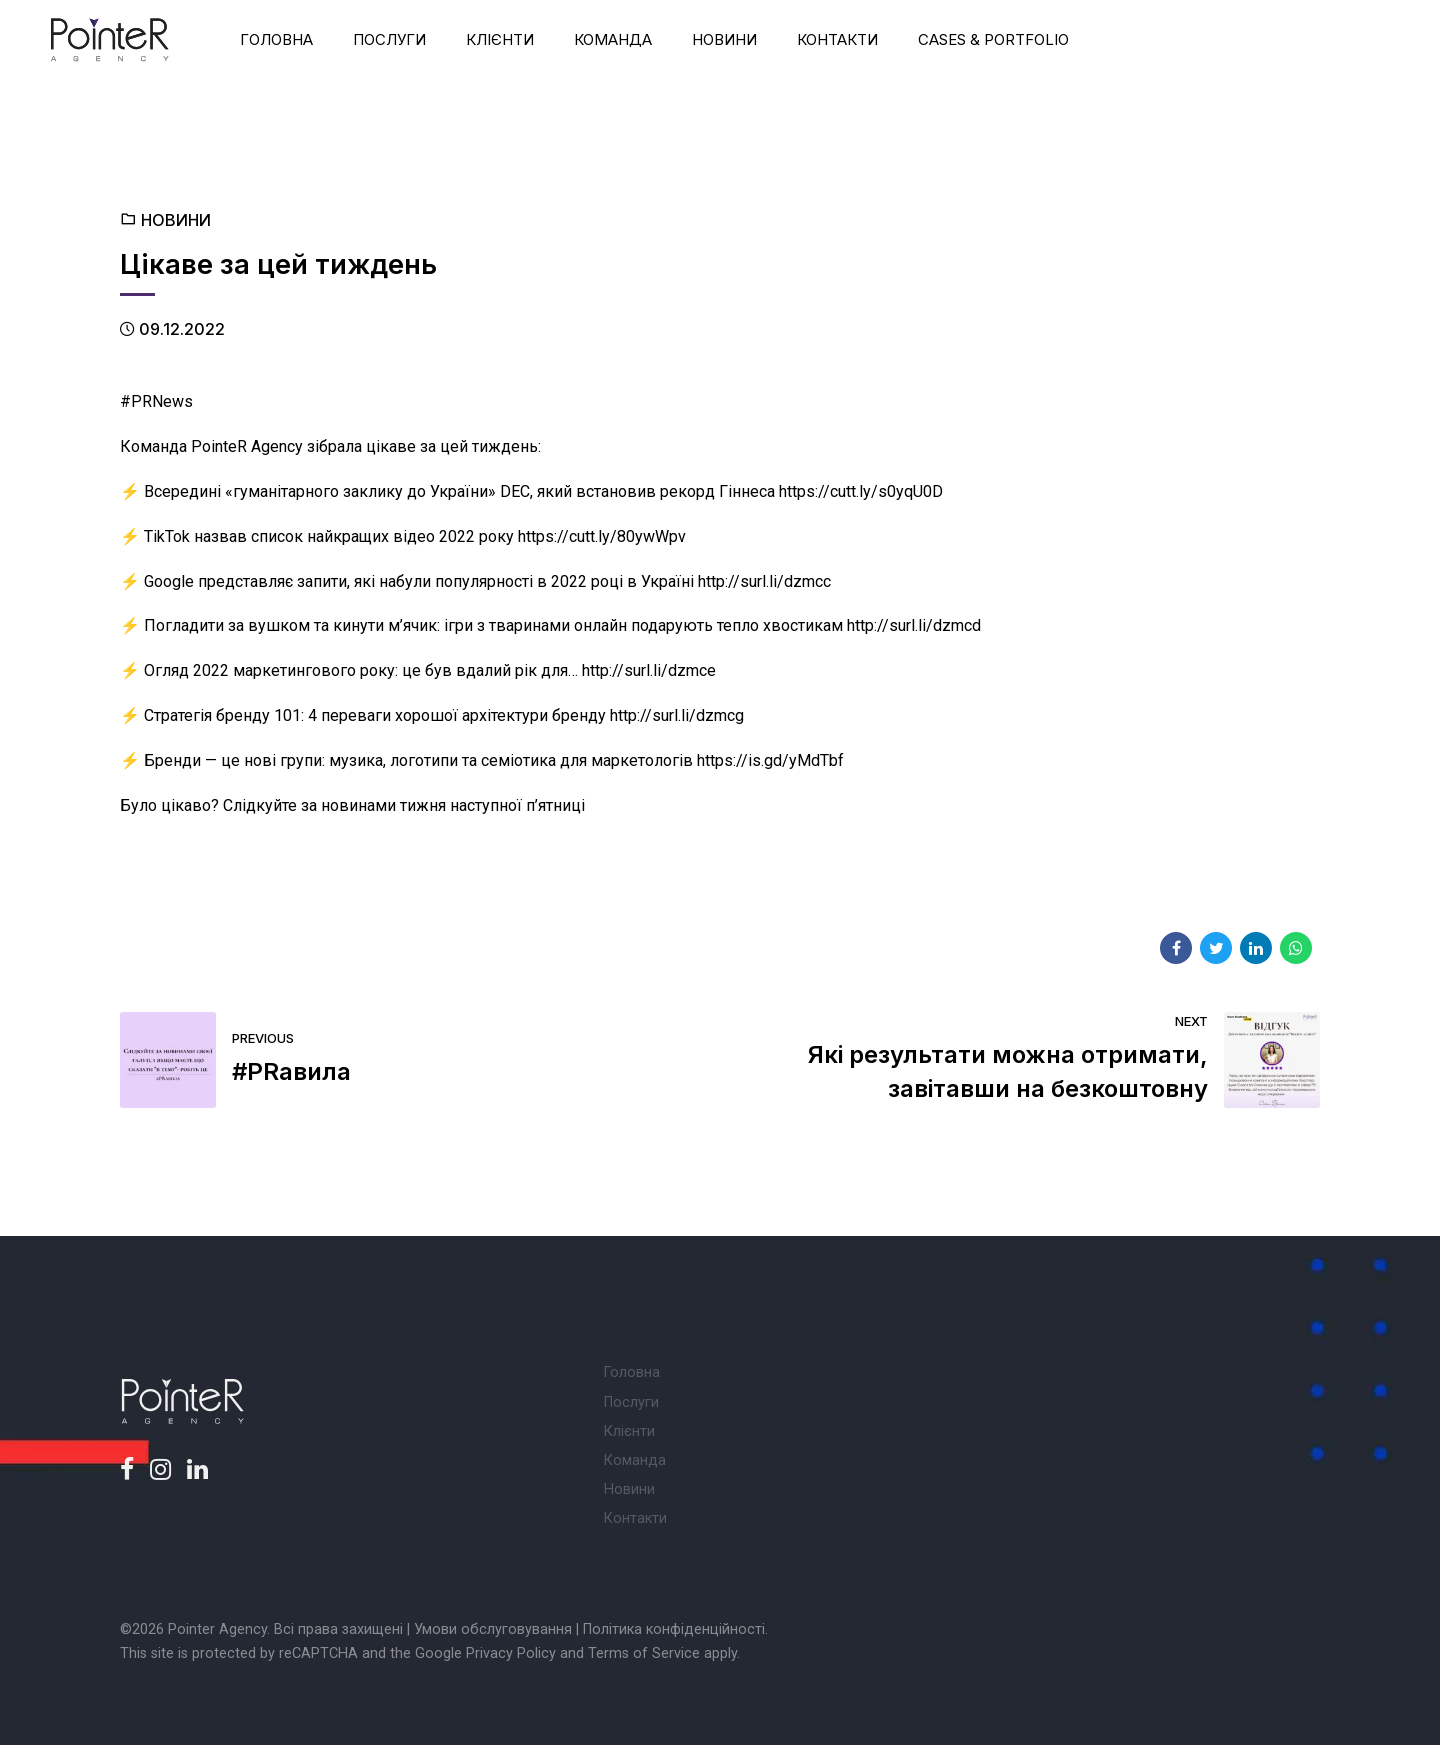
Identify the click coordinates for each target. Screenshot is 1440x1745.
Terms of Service (644, 1653)
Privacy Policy (511, 1653)
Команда (613, 39)
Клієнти (500, 39)
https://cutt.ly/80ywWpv (602, 536)
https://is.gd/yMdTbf (770, 760)
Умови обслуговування (493, 1629)
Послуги (389, 39)
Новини (724, 39)
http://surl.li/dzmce (649, 670)
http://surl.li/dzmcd (914, 625)
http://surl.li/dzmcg (677, 715)
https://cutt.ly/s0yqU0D (861, 491)
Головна (276, 39)
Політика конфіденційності (674, 1629)
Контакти (837, 39)
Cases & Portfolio (993, 39)
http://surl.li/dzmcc (764, 581)
